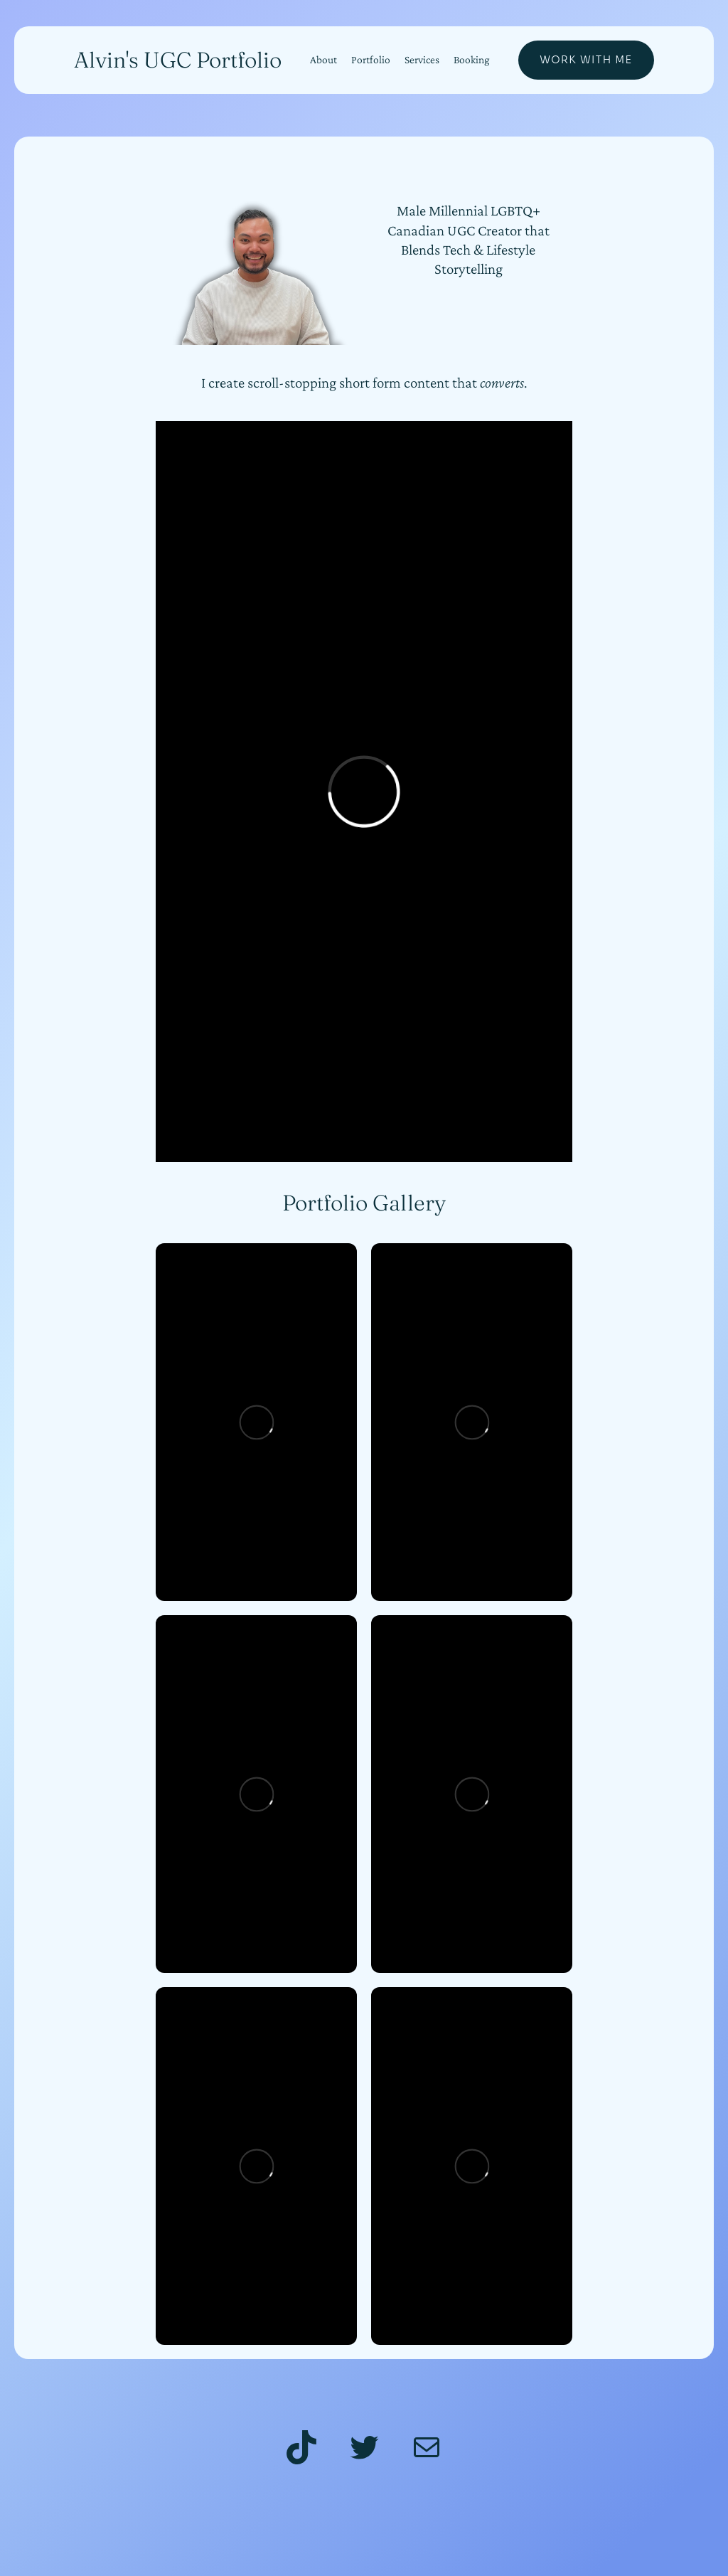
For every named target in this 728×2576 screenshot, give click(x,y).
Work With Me (586, 59)
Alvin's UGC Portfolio (178, 59)
